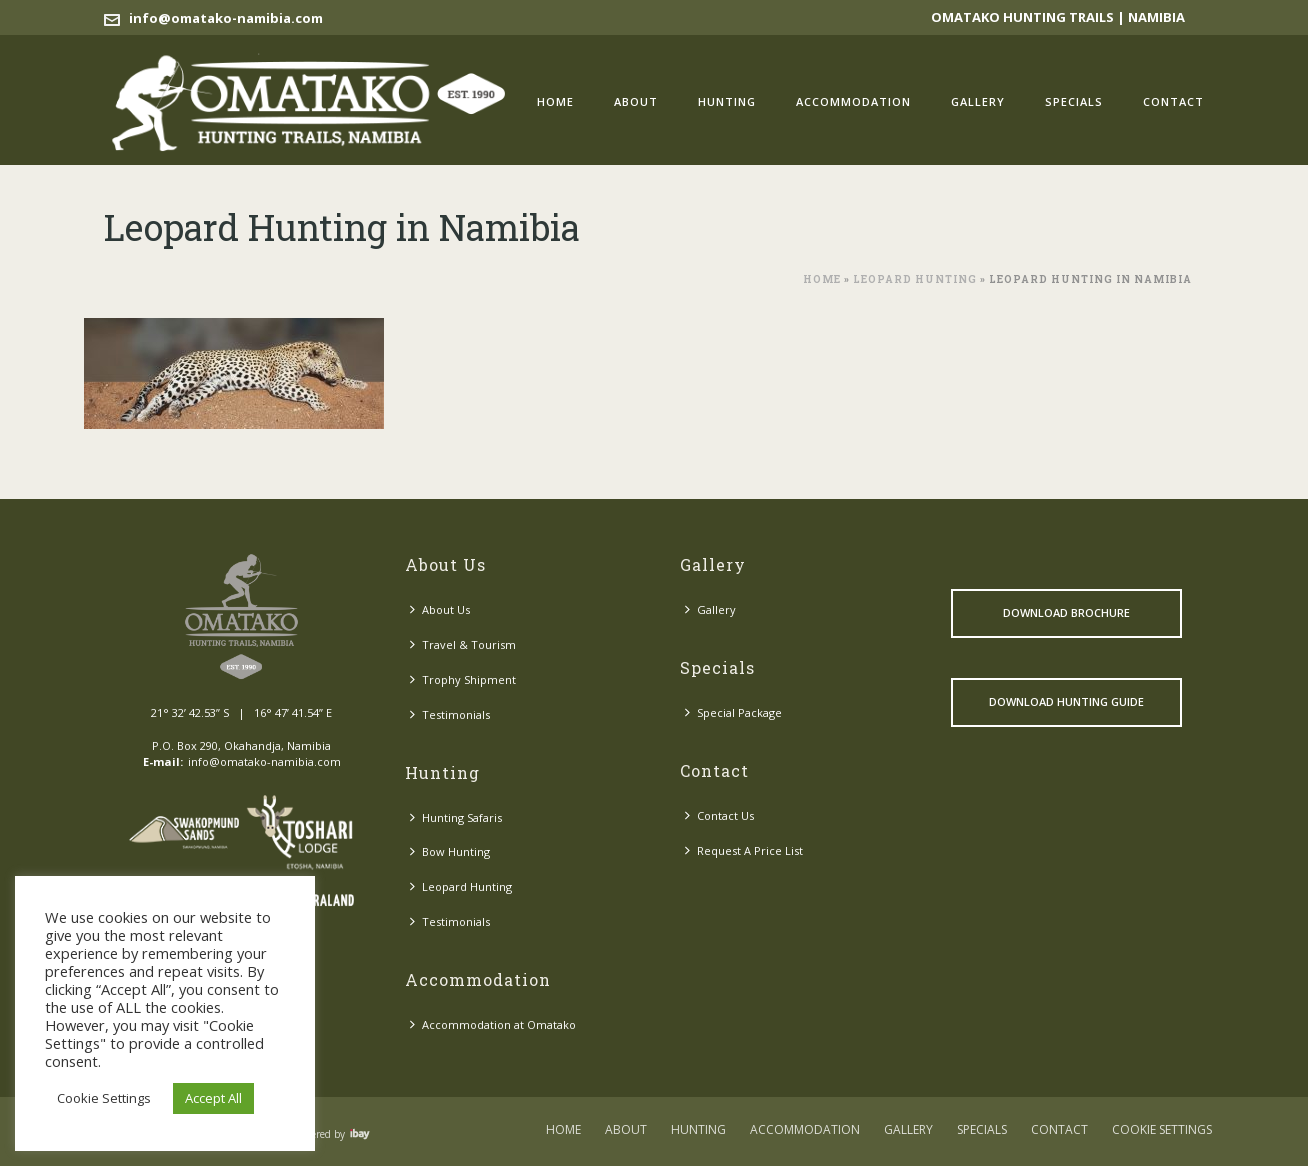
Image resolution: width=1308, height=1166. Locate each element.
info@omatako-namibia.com (226, 18)
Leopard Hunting (915, 279)
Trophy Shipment (463, 679)
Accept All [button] (213, 1098)
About (636, 101)
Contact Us (719, 815)
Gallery (978, 101)
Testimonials (450, 714)
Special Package (733, 712)
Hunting (727, 101)
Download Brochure (1066, 612)
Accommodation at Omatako (493, 1024)
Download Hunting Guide (1066, 701)
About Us (440, 609)
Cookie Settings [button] (104, 1098)
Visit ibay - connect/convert (360, 1134)
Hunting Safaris (456, 817)
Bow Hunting (450, 851)
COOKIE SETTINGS (1162, 1130)
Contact (1173, 101)
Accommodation (853, 101)
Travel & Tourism (463, 644)
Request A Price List (744, 850)
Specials (1074, 101)
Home (555, 101)
